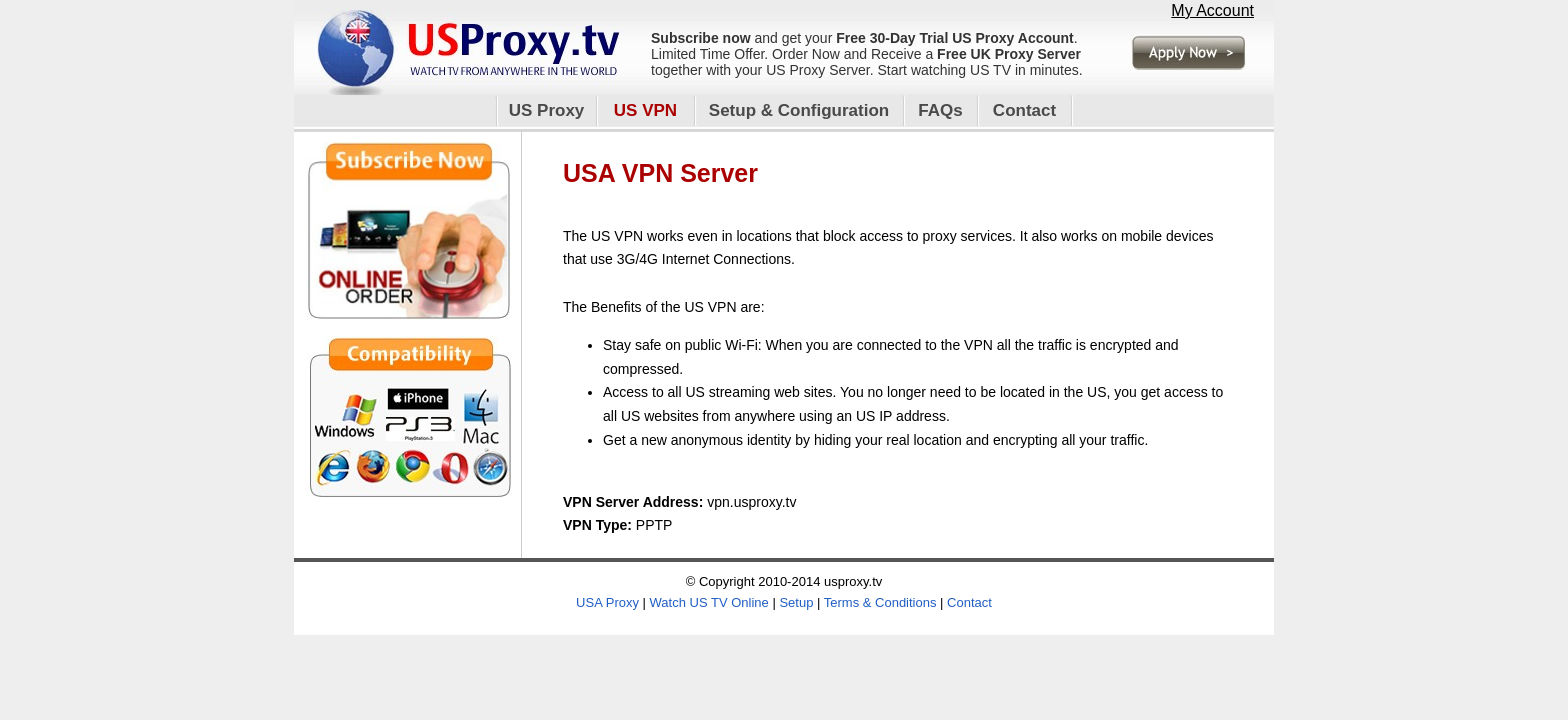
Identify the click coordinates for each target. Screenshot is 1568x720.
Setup (796, 602)
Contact (1024, 110)
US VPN (645, 110)
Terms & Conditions (880, 602)
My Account (1212, 10)
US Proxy (547, 110)
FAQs (940, 110)
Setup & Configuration (799, 110)
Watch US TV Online (709, 602)
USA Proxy (607, 602)
